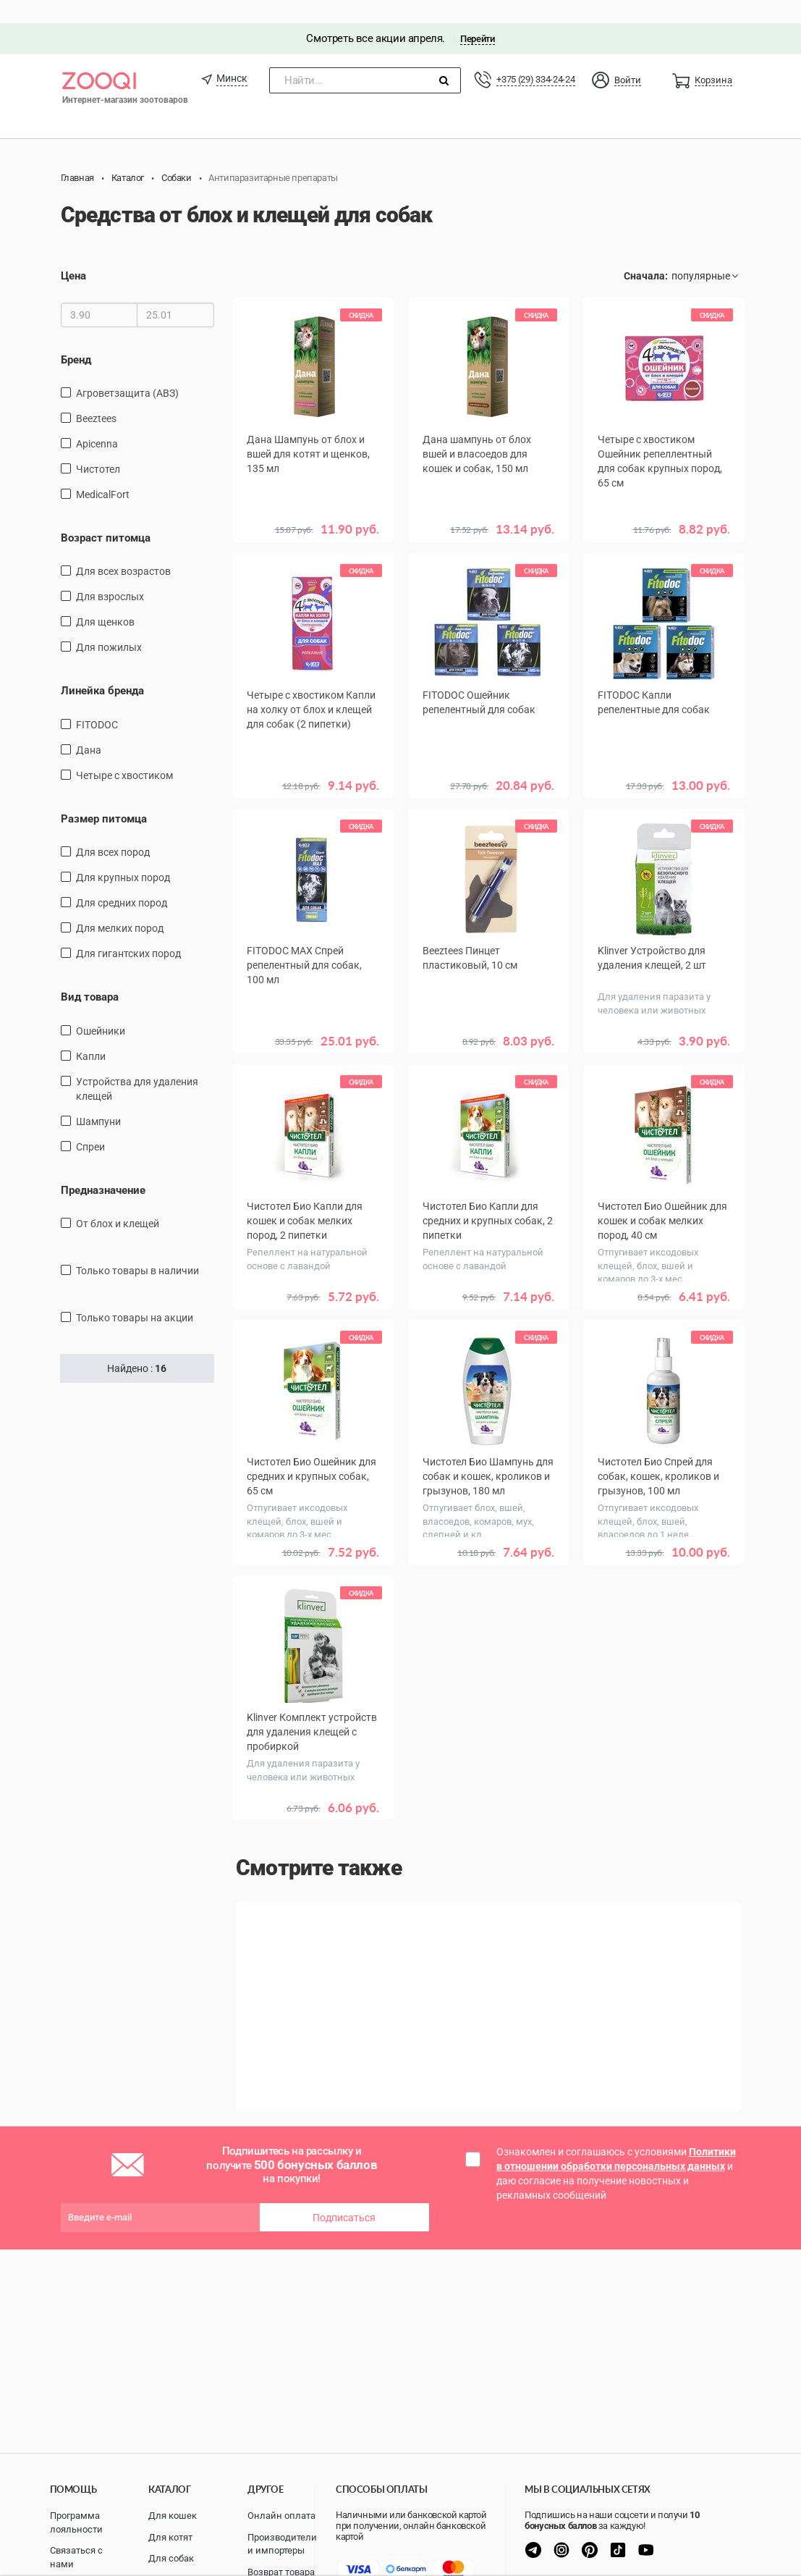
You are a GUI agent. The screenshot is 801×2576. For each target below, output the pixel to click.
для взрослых (110, 574)
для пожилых (109, 625)
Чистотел (98, 446)
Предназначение (103, 1167)
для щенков (105, 599)
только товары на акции (134, 1295)
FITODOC (97, 701)
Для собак (171, 2558)
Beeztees (96, 395)
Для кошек (172, 2515)
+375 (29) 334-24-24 (535, 56)
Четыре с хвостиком (124, 752)
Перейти (477, 15)
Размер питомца (104, 795)
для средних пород (121, 880)
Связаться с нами (76, 2557)
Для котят (170, 2537)
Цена (73, 253)
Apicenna (97, 420)
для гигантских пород (128, 931)
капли (91, 1033)
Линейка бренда (102, 668)
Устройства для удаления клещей (137, 1066)
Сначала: (646, 253)
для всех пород (113, 829)
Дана (88, 727)
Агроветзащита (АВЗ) (127, 370)
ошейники (100, 1008)
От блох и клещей (117, 1201)
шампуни (98, 1098)
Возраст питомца (106, 514)
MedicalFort (103, 471)
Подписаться (344, 2159)
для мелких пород (120, 906)
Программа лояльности (76, 2522)
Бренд (76, 336)
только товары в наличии (137, 1248)
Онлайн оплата (281, 2515)
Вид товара (90, 974)
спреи (90, 1123)
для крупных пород (123, 855)
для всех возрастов (123, 549)
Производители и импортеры (282, 2544)
